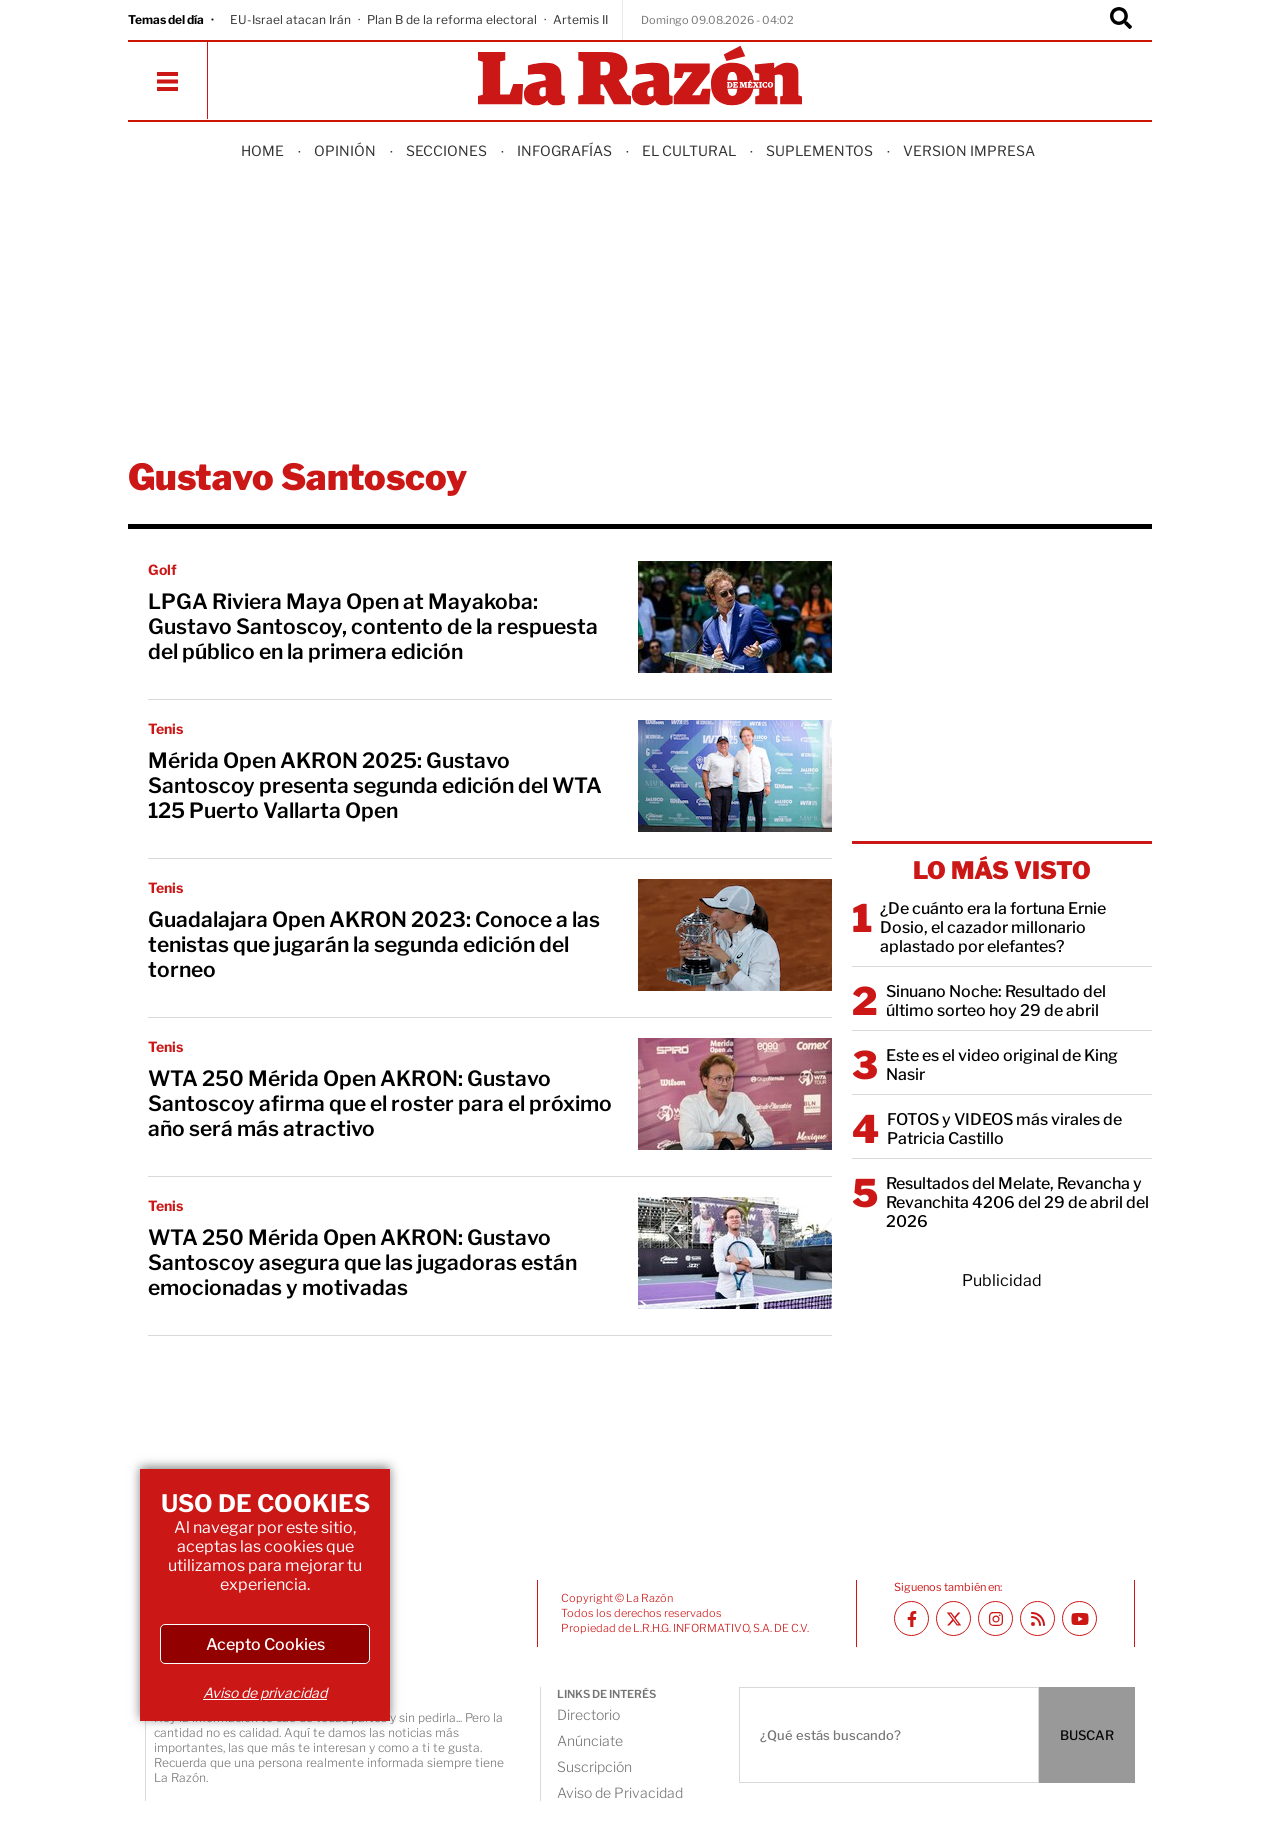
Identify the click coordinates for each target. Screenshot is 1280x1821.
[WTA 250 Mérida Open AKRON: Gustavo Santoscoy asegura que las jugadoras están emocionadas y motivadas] (735, 1253)
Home (262, 150)
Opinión (345, 150)
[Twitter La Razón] (953, 1618)
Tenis (165, 728)
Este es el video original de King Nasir (1002, 1065)
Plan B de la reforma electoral (452, 19)
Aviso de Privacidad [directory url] (620, 1792)
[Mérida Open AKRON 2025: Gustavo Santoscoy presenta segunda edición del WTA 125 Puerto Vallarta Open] (735, 776)
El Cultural (689, 150)
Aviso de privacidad (265, 1692)
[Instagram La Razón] (995, 1618)
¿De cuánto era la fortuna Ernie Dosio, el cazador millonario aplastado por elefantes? (993, 927)
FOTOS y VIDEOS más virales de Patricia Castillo (1004, 1129)
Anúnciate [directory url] (590, 1740)
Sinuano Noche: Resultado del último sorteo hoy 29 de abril (996, 1001)
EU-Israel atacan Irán (290, 19)
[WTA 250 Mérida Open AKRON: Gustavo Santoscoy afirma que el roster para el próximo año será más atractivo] (735, 1094)
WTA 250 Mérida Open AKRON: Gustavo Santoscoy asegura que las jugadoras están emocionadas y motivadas (362, 1262)
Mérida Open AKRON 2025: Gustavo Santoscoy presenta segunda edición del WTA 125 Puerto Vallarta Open (375, 785)
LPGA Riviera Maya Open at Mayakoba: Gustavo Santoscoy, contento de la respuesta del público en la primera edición (373, 626)
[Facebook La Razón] (911, 1618)
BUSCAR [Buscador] (1087, 1735)
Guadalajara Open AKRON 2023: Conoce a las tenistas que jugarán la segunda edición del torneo (374, 944)
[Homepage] (640, 77)
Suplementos (819, 150)
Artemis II (580, 19)
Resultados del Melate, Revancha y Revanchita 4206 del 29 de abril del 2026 (1017, 1202)
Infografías (564, 150)
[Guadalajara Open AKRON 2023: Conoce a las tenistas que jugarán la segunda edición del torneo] (735, 935)
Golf (162, 569)
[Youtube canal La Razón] (1079, 1618)
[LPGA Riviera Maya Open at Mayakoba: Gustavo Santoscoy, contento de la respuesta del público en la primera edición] (735, 617)
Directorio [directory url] (588, 1714)
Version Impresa (969, 150)
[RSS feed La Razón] (1037, 1618)
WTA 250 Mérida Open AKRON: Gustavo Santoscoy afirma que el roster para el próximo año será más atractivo (380, 1103)
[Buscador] (1121, 20)
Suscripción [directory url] (594, 1766)
